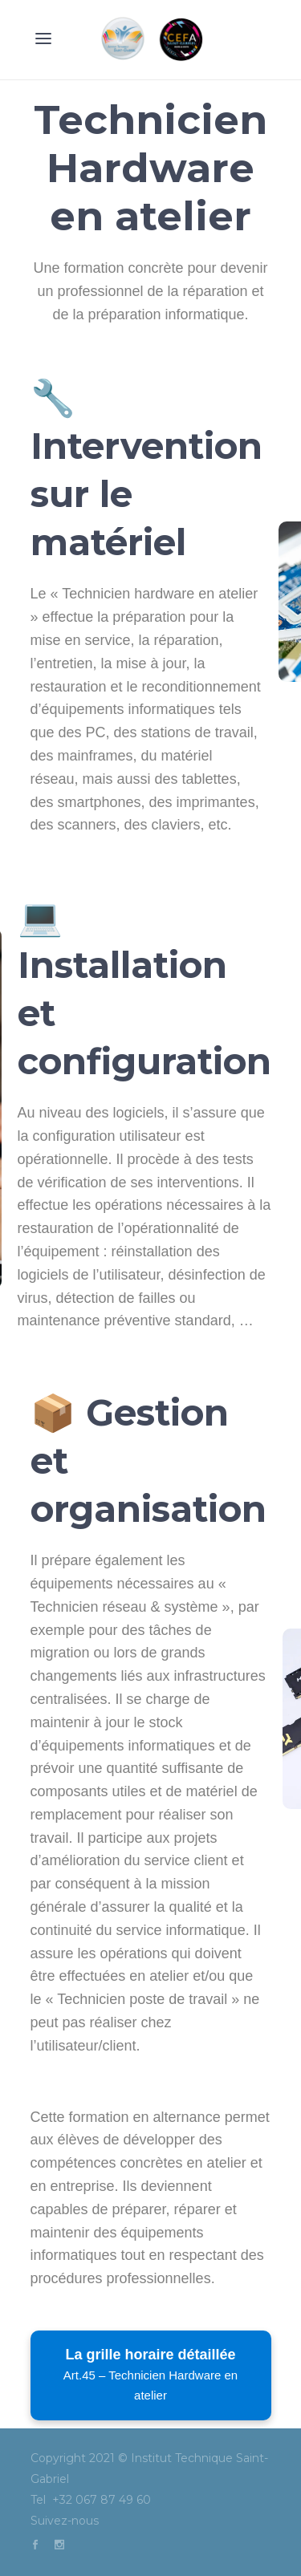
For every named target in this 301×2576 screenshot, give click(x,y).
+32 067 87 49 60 (103, 2500)
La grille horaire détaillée (150, 2374)
